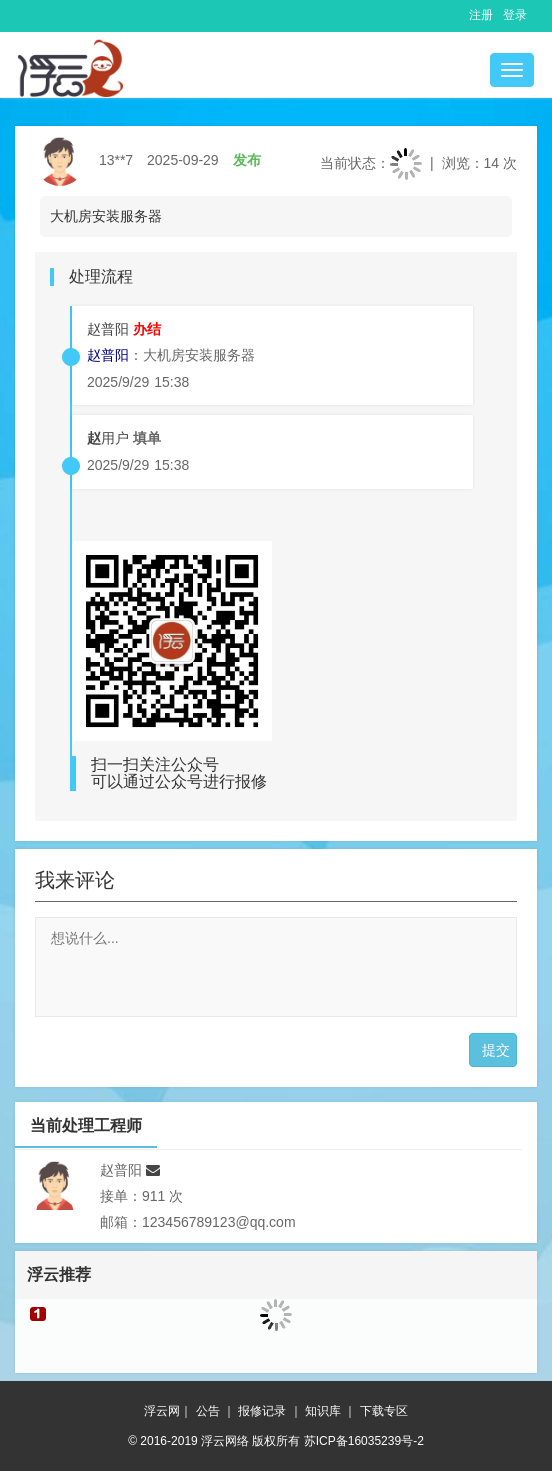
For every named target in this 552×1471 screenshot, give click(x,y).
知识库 (323, 1411)
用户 (108, 438)
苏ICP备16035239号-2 (364, 1441)
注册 (481, 15)
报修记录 (262, 1411)
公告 (208, 1411)
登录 (515, 15)
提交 (496, 1050)
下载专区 (384, 1411)
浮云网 (162, 1411)
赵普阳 (108, 329)
